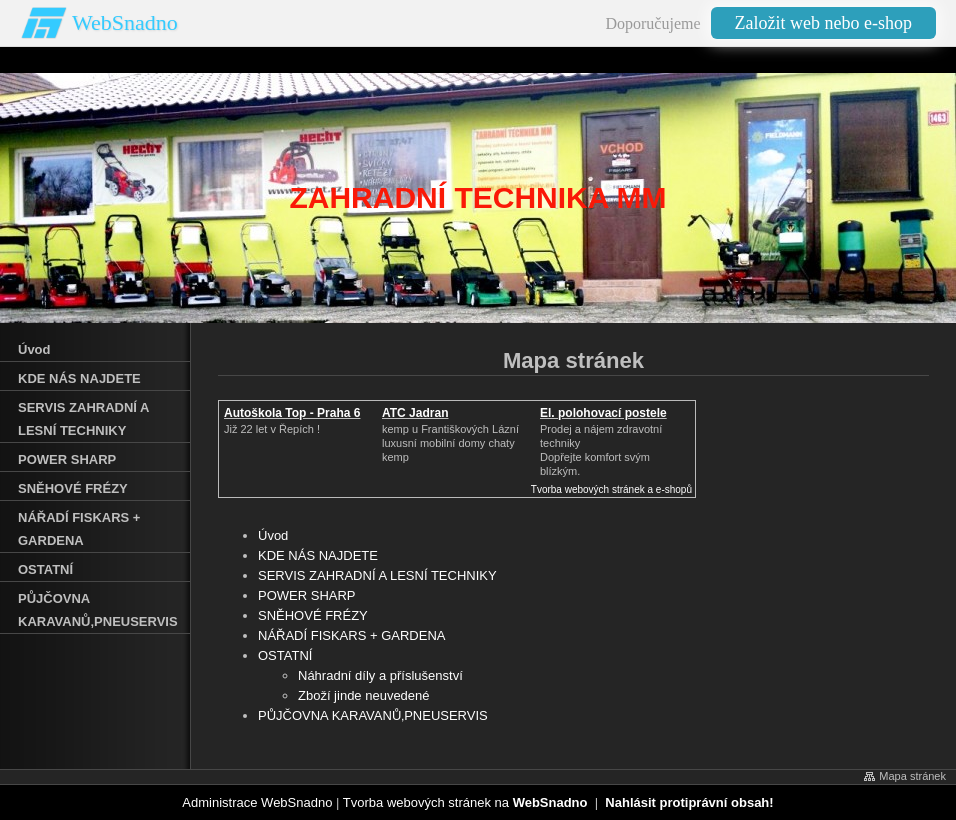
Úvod (273, 535)
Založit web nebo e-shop (823, 23)
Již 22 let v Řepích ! (272, 429)
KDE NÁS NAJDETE (318, 555)
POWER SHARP (307, 595)
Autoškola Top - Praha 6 (292, 413)
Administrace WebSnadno (257, 802)
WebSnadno (125, 22)
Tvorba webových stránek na (465, 802)
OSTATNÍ (285, 655)
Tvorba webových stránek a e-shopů (611, 489)
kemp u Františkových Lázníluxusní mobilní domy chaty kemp (450, 443)
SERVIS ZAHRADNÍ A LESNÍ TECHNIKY (377, 575)
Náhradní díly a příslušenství (380, 675)
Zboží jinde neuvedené (364, 695)
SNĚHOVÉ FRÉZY (313, 615)
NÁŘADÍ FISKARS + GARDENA (351, 635)
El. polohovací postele (603, 413)
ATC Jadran (415, 413)
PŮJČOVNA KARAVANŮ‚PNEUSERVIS (373, 715)
